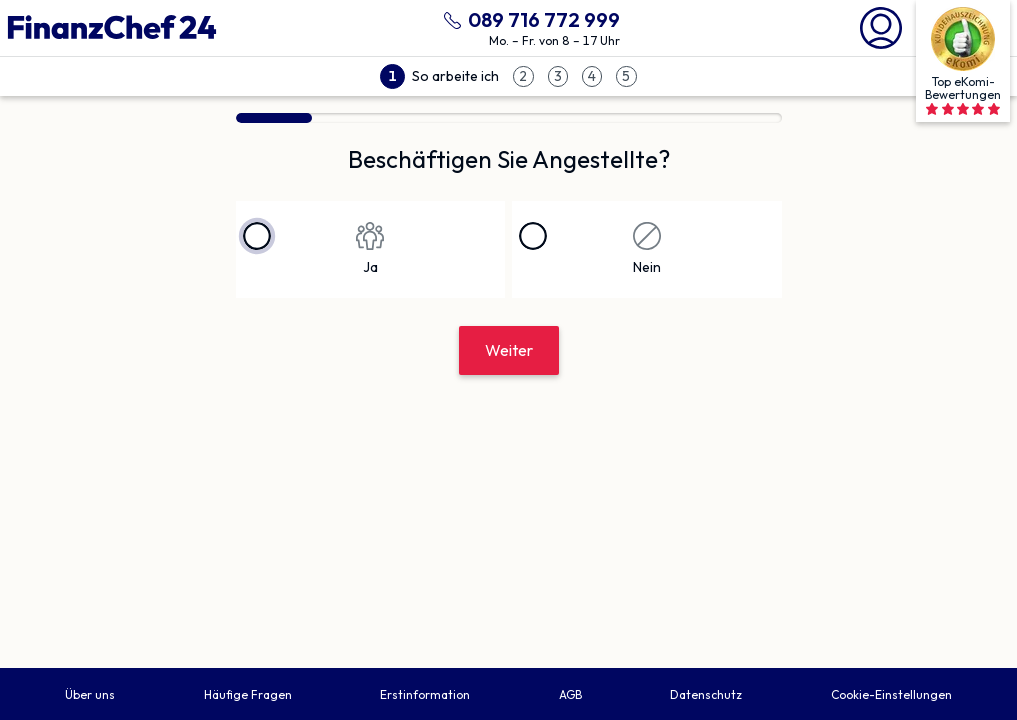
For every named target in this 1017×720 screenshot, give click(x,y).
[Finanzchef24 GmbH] (112, 28)
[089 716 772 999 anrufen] (528, 17)
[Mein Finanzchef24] (881, 26)
